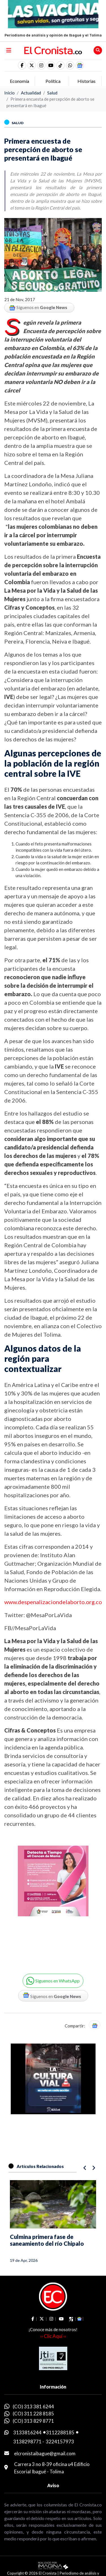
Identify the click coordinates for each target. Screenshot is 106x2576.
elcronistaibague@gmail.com (44, 2453)
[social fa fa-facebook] (22, 65)
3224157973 (60, 2442)
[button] (70, 65)
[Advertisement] (53, 1903)
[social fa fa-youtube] (51, 65)
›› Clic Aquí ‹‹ (53, 2336)
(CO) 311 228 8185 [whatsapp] (33, 2414)
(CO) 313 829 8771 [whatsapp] (33, 2421)
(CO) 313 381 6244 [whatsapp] (33, 2406)
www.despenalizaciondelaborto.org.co (53, 1601)
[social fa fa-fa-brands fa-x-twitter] (31, 65)
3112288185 (60, 2432)
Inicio (9, 92)
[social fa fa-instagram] (41, 65)
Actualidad (31, 92)
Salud (52, 92)
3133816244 (27, 2432)
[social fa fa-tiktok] (60, 65)
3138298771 (27, 2442)
